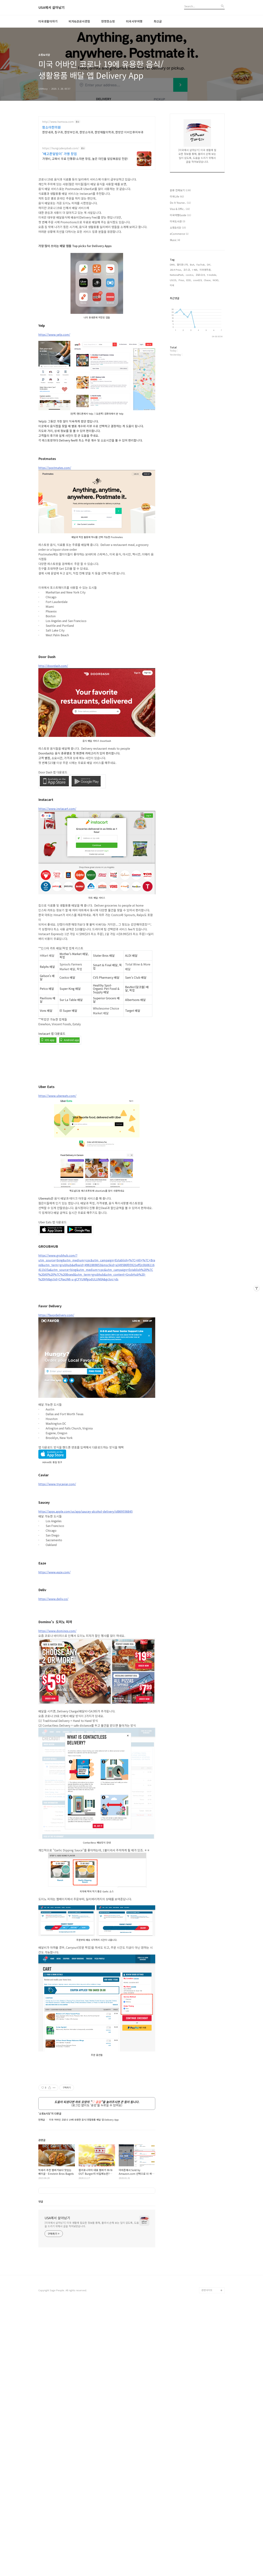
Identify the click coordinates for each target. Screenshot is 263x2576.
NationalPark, (177, 384)
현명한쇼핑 (108, 21)
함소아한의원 (51, 127)
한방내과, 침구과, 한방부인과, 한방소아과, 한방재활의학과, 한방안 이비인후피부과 (92, 132)
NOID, (216, 390)
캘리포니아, (182, 374)
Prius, (182, 390)
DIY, (209, 374)
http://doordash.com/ (53, 717)
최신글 (158, 21)
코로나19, (200, 384)
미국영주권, (205, 379)
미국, (172, 395)
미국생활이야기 (48, 21)
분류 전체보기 (180, 300)
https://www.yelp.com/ (54, 334)
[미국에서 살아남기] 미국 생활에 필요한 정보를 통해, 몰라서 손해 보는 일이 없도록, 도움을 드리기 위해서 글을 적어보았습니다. (92, 2444)
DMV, (172, 374)
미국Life (177, 306)
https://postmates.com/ (54, 467)
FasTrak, (201, 374)
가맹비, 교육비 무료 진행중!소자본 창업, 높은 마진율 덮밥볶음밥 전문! (85, 158)
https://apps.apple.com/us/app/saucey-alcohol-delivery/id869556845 (85, 1614)
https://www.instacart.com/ (57, 860)
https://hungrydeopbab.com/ (60, 148)
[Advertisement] (96, 671)
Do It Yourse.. (180, 312)
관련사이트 (206, 2510)
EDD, (189, 390)
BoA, (192, 374)
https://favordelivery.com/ (56, 1417)
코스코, (187, 379)
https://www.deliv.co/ (53, 1701)
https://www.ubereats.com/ (57, 1198)
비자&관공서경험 (79, 21)
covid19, (197, 390)
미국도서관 (177, 331)
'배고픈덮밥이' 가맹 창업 (59, 153)
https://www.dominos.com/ (57, 1733)
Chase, (207, 390)
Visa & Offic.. (180, 318)
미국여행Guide (180, 325)
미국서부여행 (134, 21)
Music (175, 350)
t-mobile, (212, 384)
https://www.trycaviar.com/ (57, 1586)
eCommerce (179, 343)
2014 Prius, (176, 379)
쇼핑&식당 (178, 337)
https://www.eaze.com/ (54, 1674)
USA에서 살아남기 (51, 7)
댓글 (40, 2421)
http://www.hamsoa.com (58, 121)
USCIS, (173, 390)
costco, (190, 384)
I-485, (195, 379)
